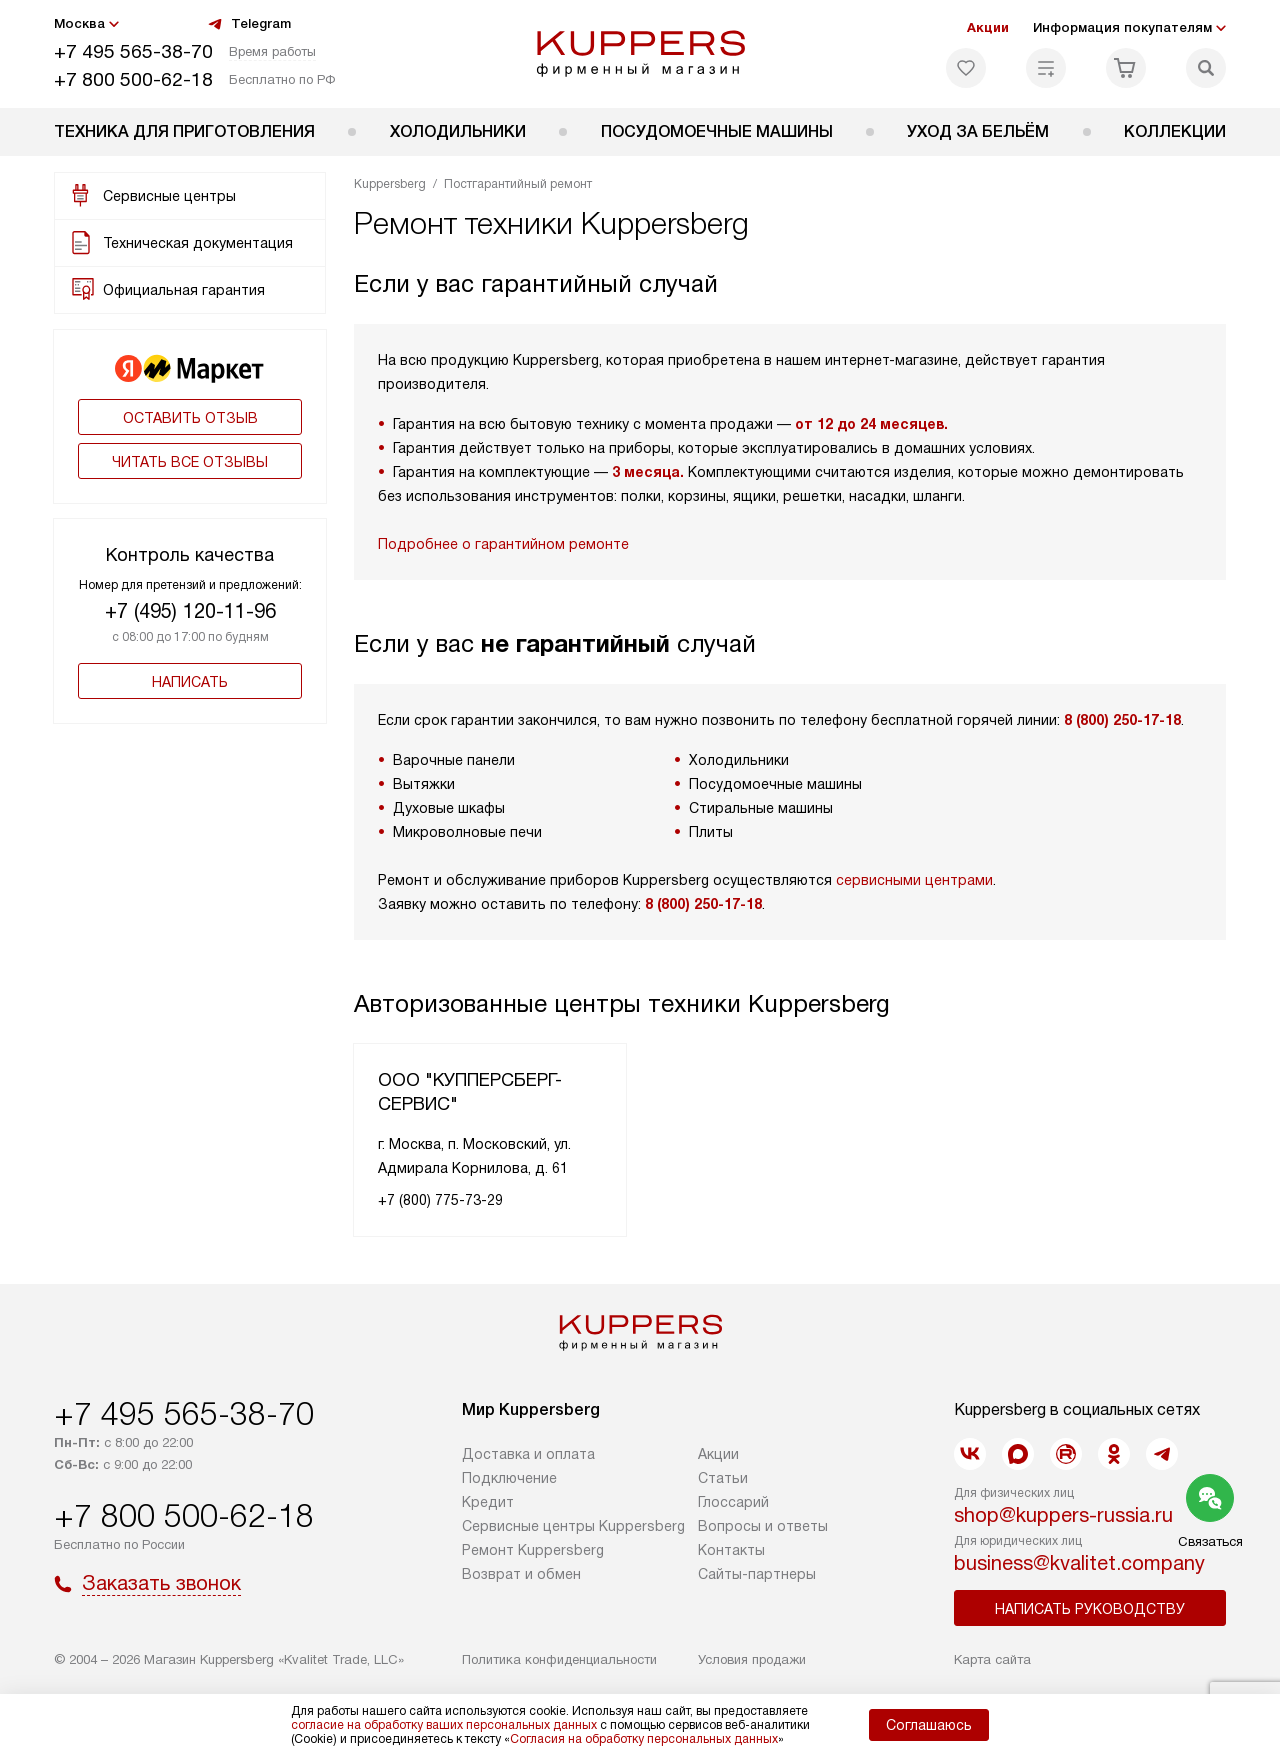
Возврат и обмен (521, 1574)
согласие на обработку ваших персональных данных (444, 1725)
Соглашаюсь (929, 1725)
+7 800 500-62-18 (133, 79)
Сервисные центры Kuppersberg (573, 1526)
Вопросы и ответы (763, 1526)
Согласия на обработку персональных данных (644, 1739)
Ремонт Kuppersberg (533, 1550)
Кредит (488, 1502)
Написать (190, 682)
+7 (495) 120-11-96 (190, 611)
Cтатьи (723, 1478)
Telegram (249, 24)
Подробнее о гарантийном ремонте (503, 544)
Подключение (509, 1478)
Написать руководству (1090, 1609)
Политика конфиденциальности (559, 1659)
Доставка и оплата (528, 1454)
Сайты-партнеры (757, 1574)
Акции (988, 27)
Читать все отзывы (190, 462)
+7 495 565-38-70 (133, 51)
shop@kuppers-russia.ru (1063, 1515)
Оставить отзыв (190, 418)
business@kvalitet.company (1079, 1563)
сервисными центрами (914, 880)
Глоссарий (733, 1502)
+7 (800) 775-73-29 (440, 1200)
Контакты (731, 1550)
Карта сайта (992, 1659)
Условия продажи (752, 1659)
